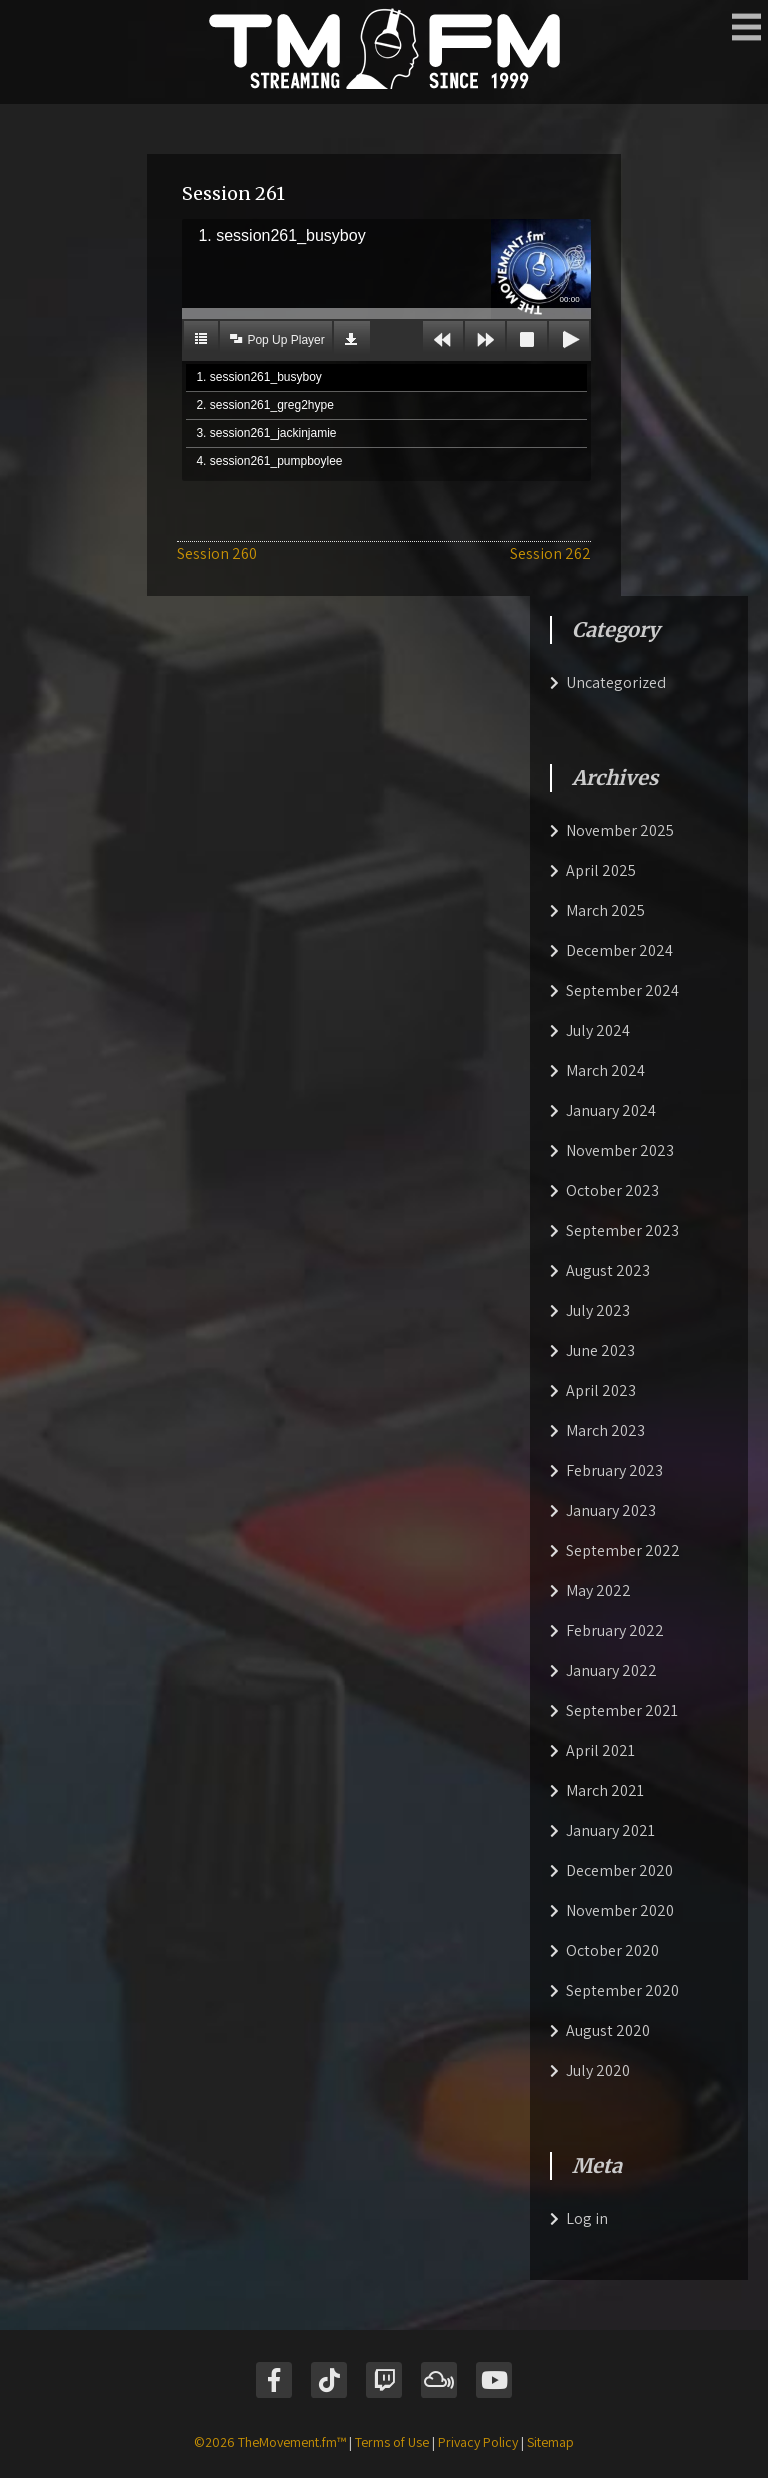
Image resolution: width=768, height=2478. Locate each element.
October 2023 (612, 1190)
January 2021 (610, 1830)
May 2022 (598, 1590)
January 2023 (611, 1510)
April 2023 (601, 1390)
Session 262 (550, 553)
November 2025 (620, 830)
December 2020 (619, 1870)
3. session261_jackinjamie (266, 433)
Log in (587, 2218)
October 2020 (612, 1950)
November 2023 (620, 1150)
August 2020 (608, 2030)
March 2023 (605, 1430)
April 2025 (601, 870)
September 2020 (622, 1990)
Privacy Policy (478, 2442)
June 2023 (600, 1350)
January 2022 (611, 1670)
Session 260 (217, 553)
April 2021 (600, 1750)
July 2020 (598, 2070)
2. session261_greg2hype (264, 405)
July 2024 (598, 1030)
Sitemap (550, 2442)
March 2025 (605, 910)
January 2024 (611, 1110)
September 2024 (622, 990)
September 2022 (623, 1550)
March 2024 (605, 1070)
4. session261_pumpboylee (269, 461)
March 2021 (605, 1790)
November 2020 (620, 1910)
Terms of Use (392, 2442)
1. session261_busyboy (258, 377)
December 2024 (619, 950)
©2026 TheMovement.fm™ (270, 2442)
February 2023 (614, 1470)
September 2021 (622, 1710)
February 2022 (615, 1630)
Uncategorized (616, 682)
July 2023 (598, 1310)
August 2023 (608, 1270)
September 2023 (622, 1230)
